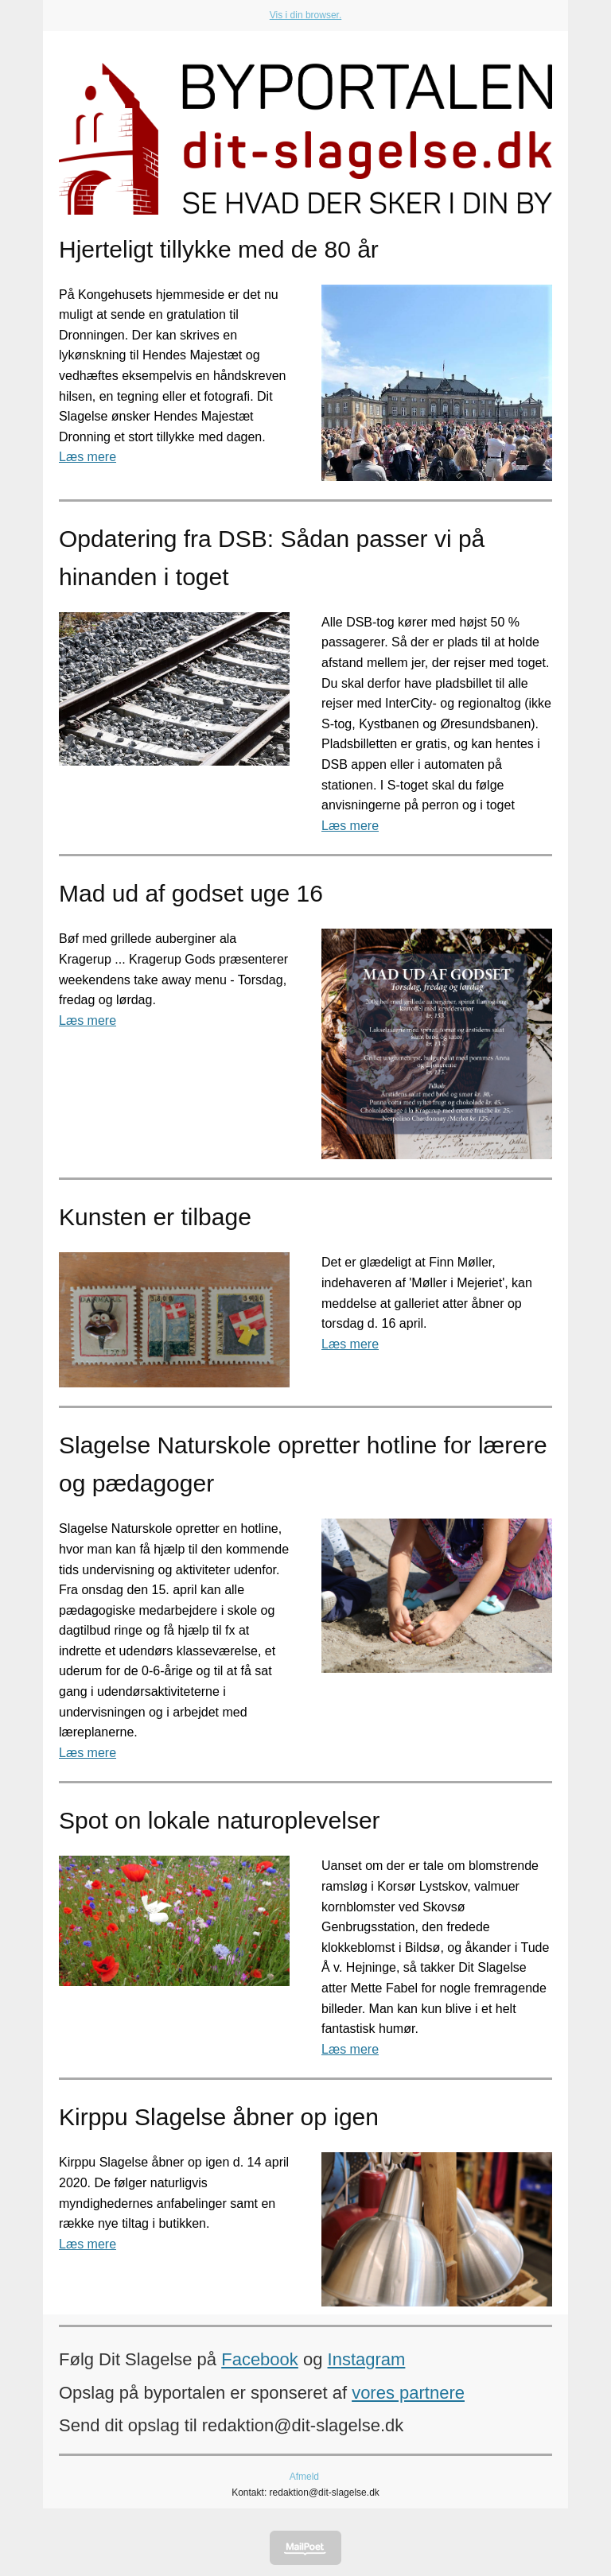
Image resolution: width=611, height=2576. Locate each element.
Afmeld (304, 2476)
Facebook (259, 2359)
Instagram (367, 2359)
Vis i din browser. (306, 15)
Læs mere (87, 457)
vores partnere (408, 2393)
